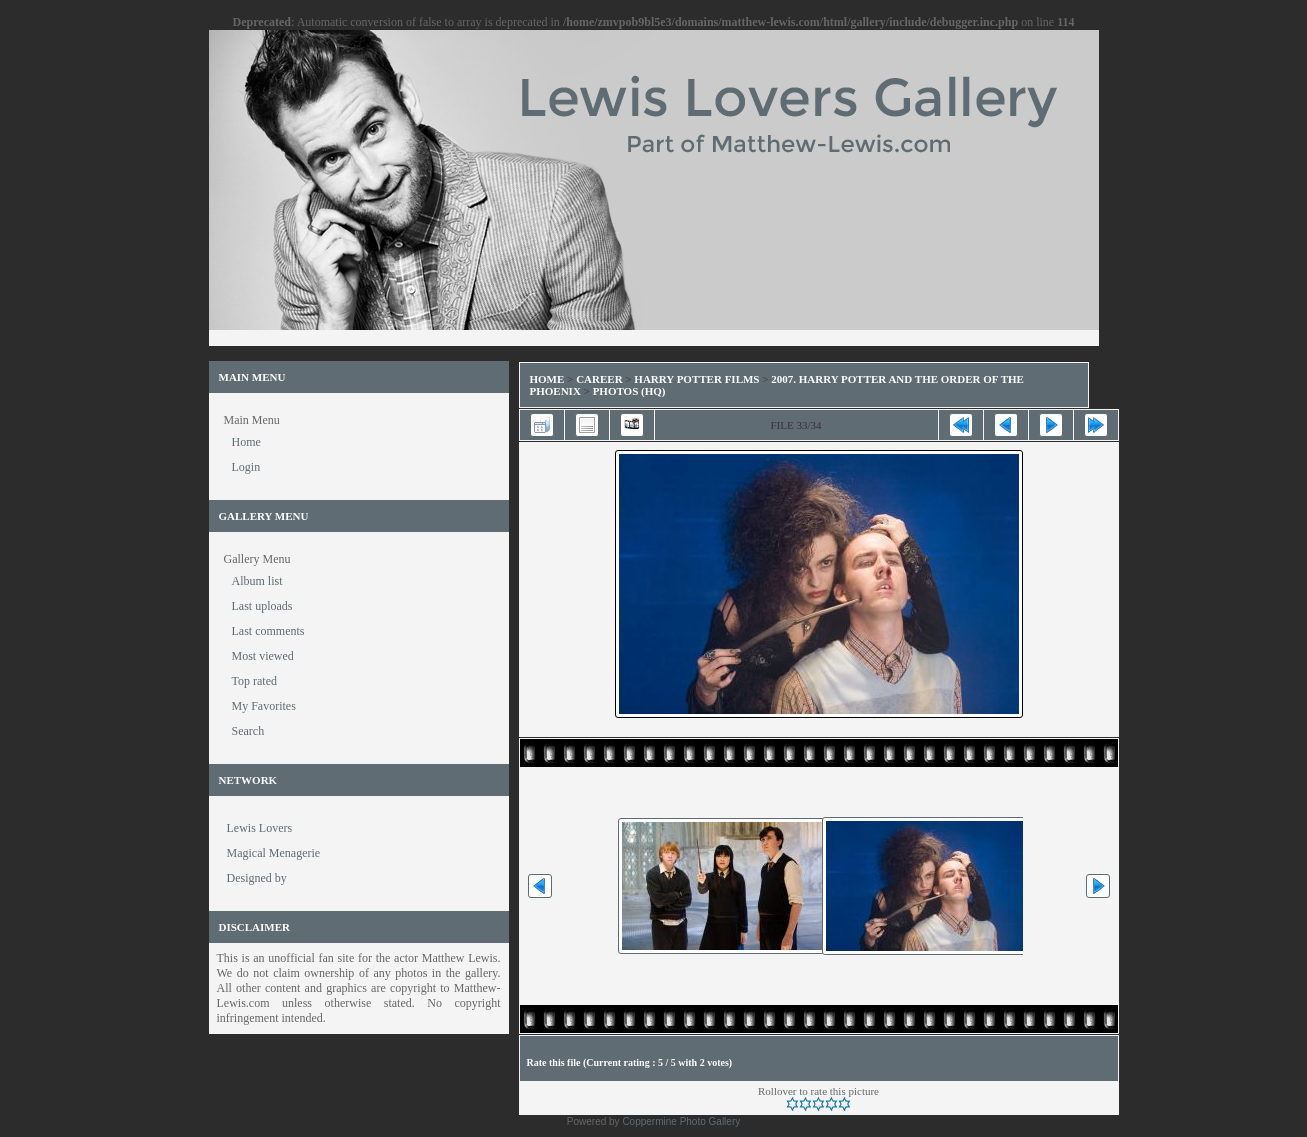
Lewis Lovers (260, 828)
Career (599, 379)
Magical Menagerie (274, 853)
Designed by (257, 878)
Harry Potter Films (696, 379)
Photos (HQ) (629, 391)
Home (547, 379)
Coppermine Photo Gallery (681, 1121)
